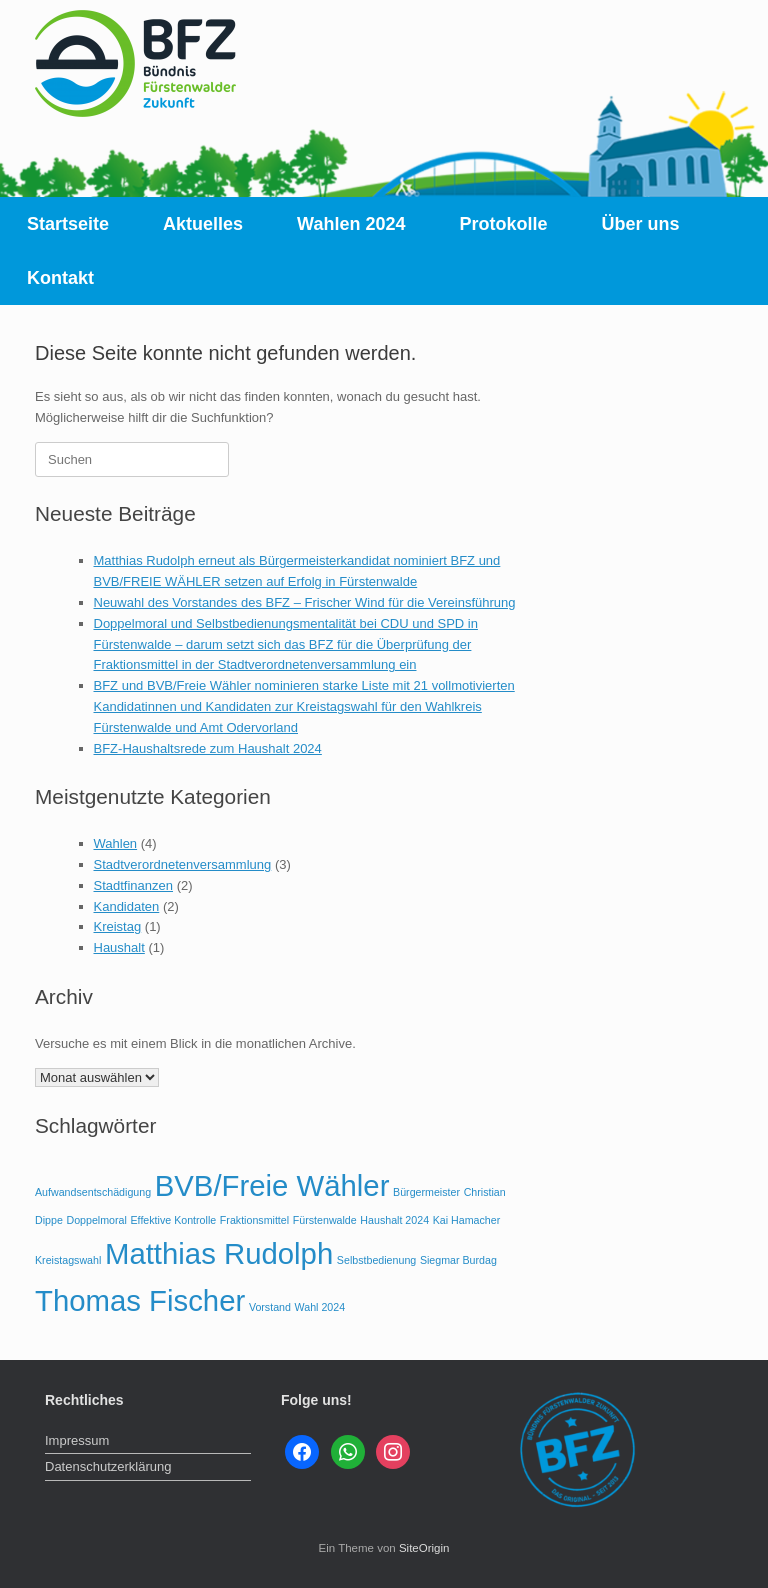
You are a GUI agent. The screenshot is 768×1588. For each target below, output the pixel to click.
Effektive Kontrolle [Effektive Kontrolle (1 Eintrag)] (174, 1220)
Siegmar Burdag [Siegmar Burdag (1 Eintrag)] (458, 1260)
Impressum (77, 1440)
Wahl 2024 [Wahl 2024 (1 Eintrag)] (320, 1307)
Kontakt (60, 278)
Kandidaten (127, 906)
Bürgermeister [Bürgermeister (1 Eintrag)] (426, 1192)
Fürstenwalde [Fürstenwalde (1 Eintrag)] (325, 1220)
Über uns (641, 224)
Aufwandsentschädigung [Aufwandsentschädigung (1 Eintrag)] (93, 1192)
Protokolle (503, 224)
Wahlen (116, 843)
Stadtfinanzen (134, 885)
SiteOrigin (424, 1548)
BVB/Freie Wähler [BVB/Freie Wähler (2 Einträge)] (272, 1185)
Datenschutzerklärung (108, 1466)
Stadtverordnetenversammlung (183, 864)
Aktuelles (203, 224)
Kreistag (118, 926)
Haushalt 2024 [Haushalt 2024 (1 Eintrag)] (394, 1220)
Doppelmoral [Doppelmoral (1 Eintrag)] (96, 1220)
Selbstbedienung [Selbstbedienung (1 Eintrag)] (376, 1260)
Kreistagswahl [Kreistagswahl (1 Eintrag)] (68, 1260)
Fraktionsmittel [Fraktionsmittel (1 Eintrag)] (254, 1220)
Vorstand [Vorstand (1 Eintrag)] (270, 1307)
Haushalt (119, 947)
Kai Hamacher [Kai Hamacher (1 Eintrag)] (467, 1220)
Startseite (68, 224)
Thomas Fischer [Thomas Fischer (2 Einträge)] (140, 1300)
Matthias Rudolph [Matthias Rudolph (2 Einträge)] (219, 1253)
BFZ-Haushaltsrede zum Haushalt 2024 (208, 748)
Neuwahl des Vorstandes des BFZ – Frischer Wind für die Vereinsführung (305, 602)
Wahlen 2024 (351, 224)
